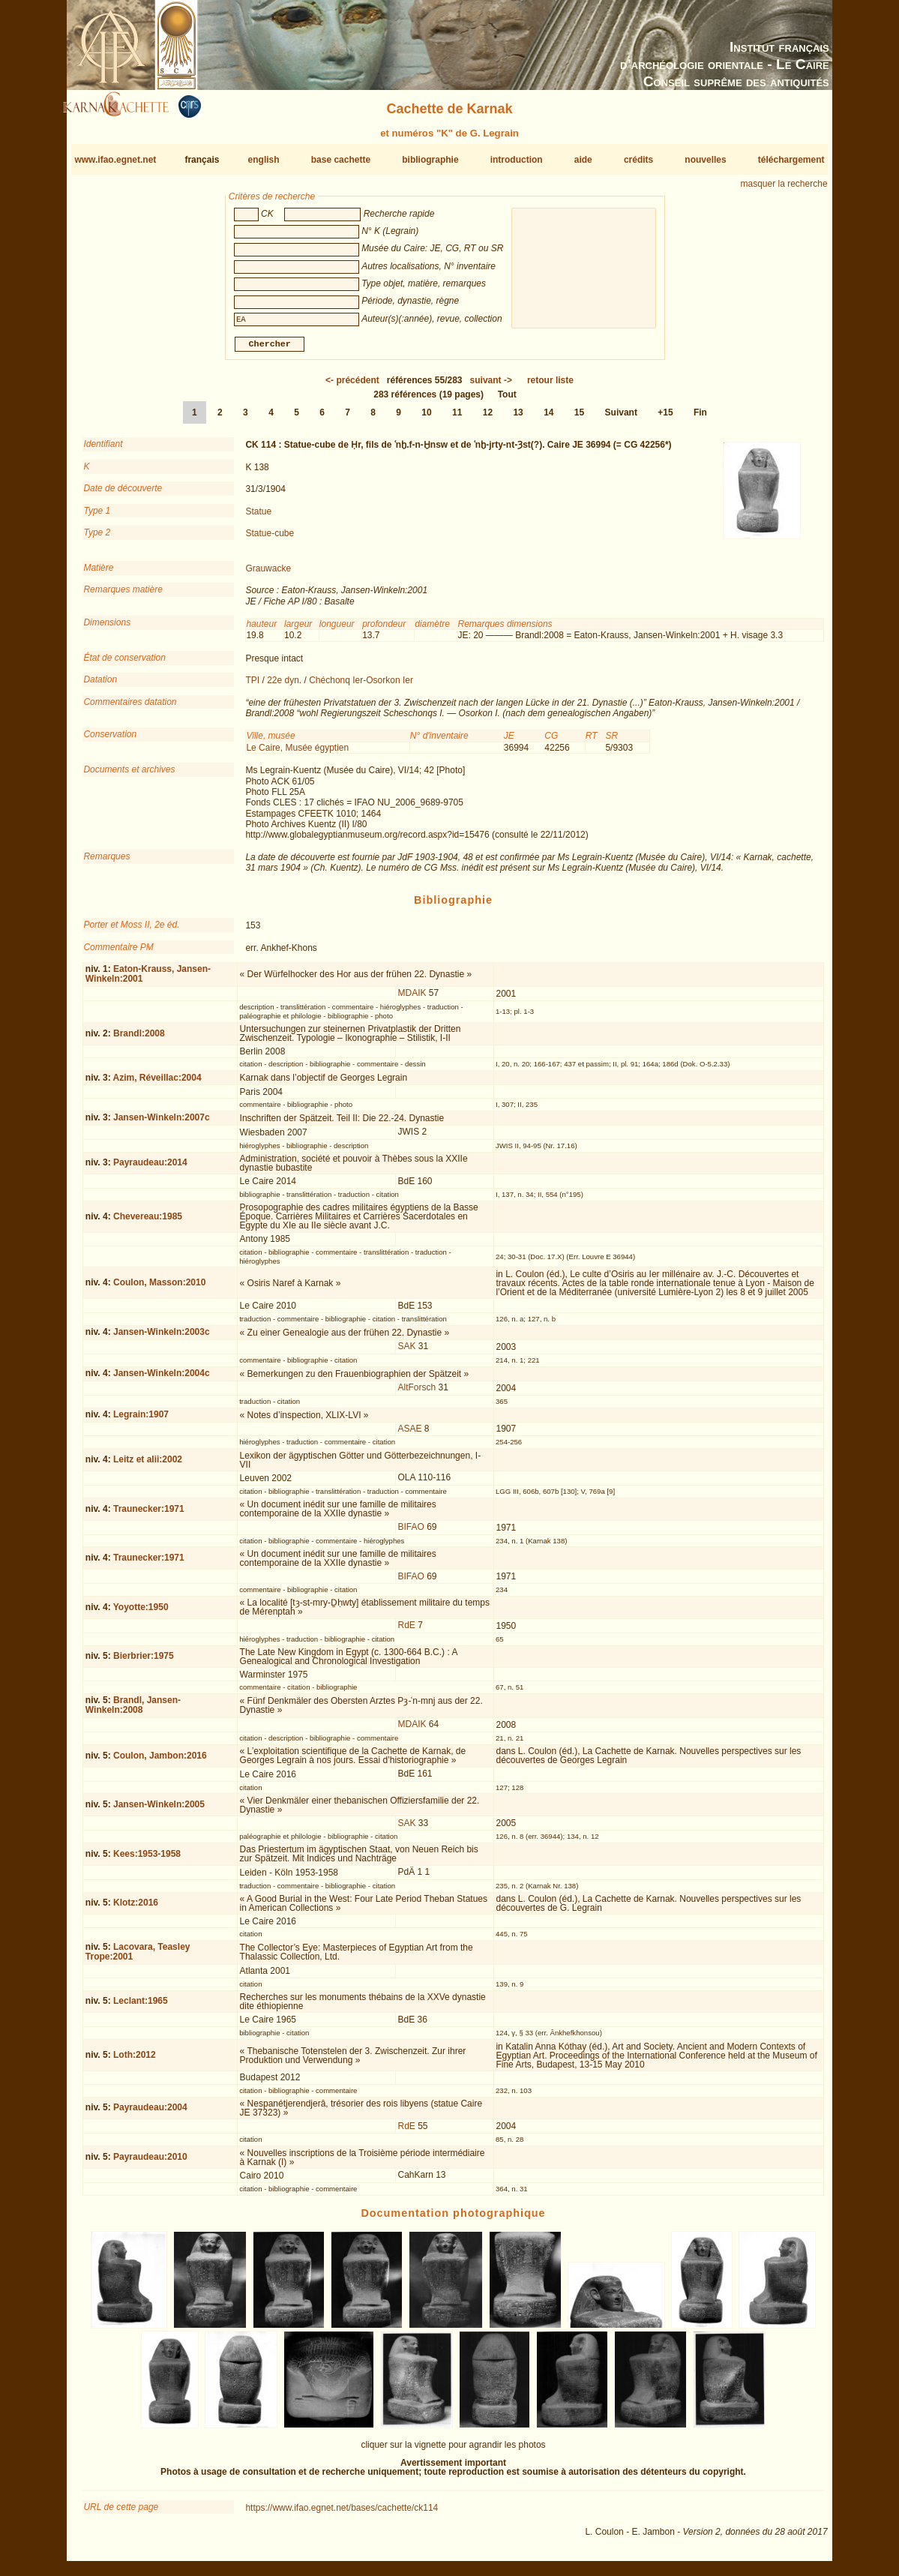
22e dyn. (284, 686)
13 (518, 418)
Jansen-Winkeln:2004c (161, 1379)
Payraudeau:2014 (150, 1168)
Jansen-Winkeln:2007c (161, 1123)
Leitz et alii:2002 (147, 1465)
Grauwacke (268, 574)
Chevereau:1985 (147, 1222)
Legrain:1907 (141, 1420)
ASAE (409, 1434)
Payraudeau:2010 (150, 2163)
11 (457, 418)
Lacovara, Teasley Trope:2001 (137, 1958)
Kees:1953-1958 (147, 1860)
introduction (516, 159)
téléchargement (791, 159)
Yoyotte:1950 (141, 1613)
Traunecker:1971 (148, 1515)
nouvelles (705, 159)
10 (426, 418)
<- (352, 386)
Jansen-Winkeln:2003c (161, 1338)
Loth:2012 (134, 2061)
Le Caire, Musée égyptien (297, 753)
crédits (638, 159)
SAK (406, 1352)
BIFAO (410, 1533)
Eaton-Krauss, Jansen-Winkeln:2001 (148, 980)
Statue (258, 516)
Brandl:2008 (139, 1039)
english (264, 159)
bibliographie (430, 159)
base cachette (340, 159)
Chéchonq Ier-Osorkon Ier (361, 686)
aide (583, 159)
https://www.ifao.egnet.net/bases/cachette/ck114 (341, 2514)
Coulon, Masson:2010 (159, 1288)
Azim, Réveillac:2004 (157, 1083)
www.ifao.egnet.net (115, 159)
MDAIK (411, 999)
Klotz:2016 (135, 1908)
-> (491, 386)
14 (548, 418)
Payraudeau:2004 (150, 2113)
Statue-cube (269, 539)
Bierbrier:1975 (143, 1662)
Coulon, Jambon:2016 (160, 1761)
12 (488, 418)
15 (579, 418)
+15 (665, 418)
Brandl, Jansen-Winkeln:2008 (133, 1711)
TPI (252, 686)
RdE (406, 1631)
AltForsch (416, 1393)
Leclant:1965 (140, 2007)
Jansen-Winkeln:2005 (159, 1810)
